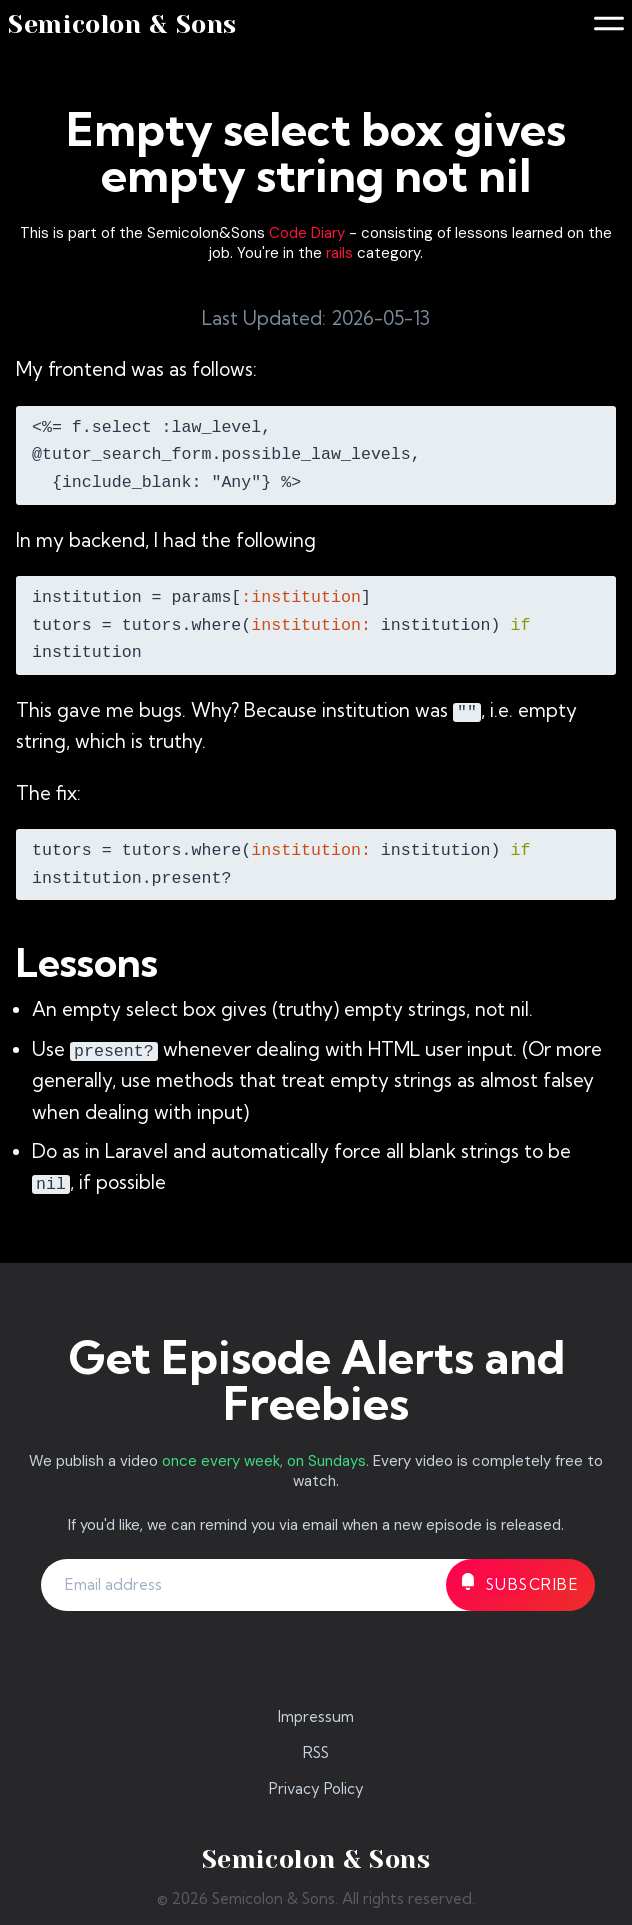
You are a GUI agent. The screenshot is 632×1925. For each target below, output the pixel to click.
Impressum (316, 1716)
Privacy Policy (316, 1788)
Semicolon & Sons (122, 24)
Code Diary (307, 233)
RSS (316, 1752)
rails (339, 253)
